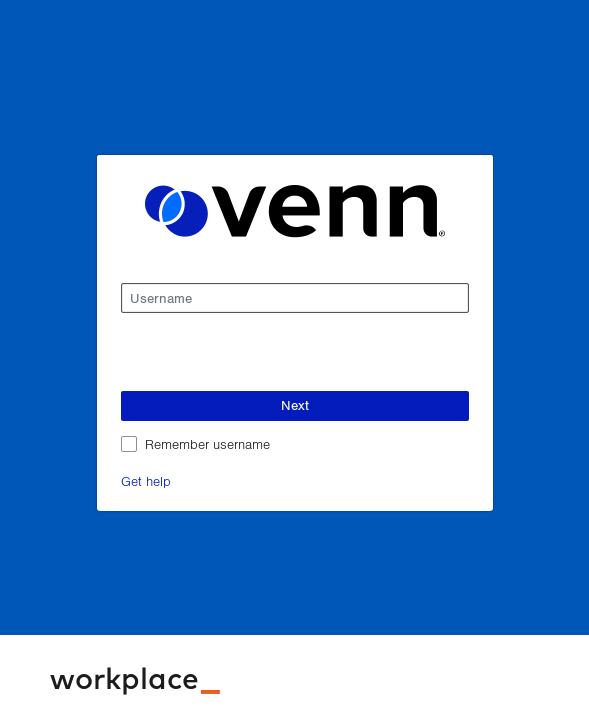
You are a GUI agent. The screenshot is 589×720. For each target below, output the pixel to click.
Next (295, 405)
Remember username (207, 443)
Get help (146, 480)
